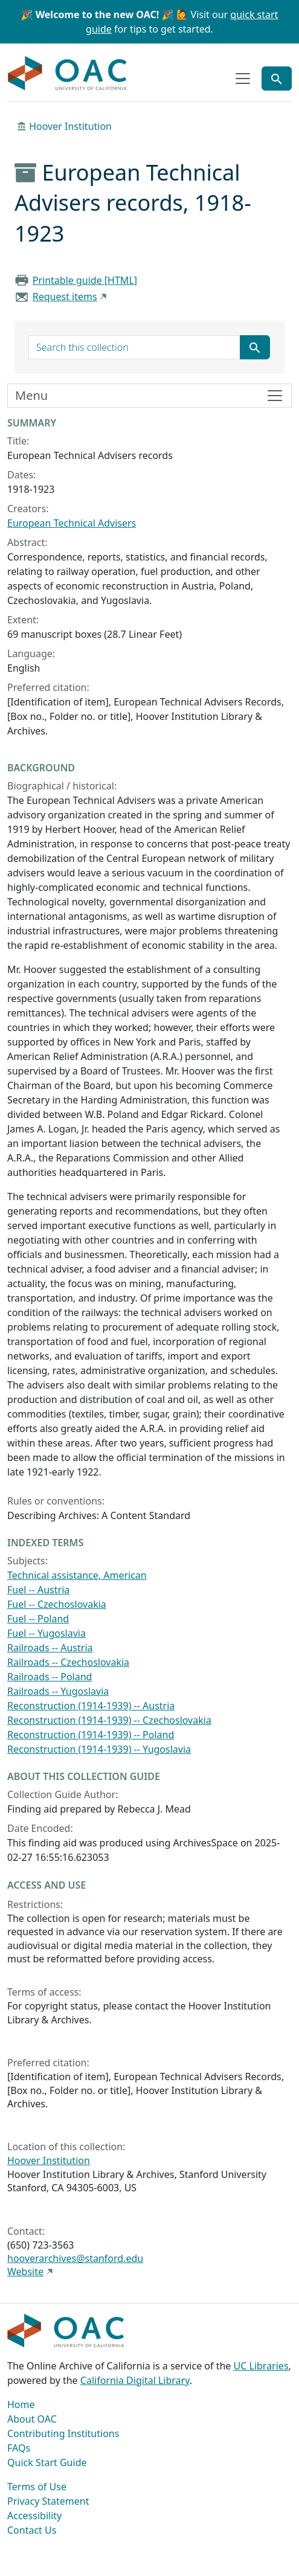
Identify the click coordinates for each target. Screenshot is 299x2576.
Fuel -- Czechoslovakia (56, 1604)
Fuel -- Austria (38, 1589)
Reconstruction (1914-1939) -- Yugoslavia (99, 1749)
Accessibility (34, 2515)
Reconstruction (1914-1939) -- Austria (91, 1705)
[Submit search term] (255, 347)
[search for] (134, 347)
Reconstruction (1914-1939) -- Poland (90, 1734)
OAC (67, 74)
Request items (65, 296)
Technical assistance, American (77, 1575)
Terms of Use (36, 2486)
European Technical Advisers (71, 523)
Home (21, 2404)
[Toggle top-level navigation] (243, 78)
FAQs (18, 2448)
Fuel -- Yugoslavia (46, 1633)
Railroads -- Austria (50, 1647)
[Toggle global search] (277, 78)
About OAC (32, 2419)
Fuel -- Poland (38, 1618)
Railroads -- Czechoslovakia (68, 1662)
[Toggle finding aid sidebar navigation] (149, 396)
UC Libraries (261, 2365)
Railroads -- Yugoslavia (58, 1691)
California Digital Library (135, 2380)
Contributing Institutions (63, 2433)
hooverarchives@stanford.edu (75, 2258)
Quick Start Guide (47, 2462)
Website (25, 2271)
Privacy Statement (48, 2501)
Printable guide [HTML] (85, 280)
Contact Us (31, 2530)
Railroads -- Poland (49, 1676)
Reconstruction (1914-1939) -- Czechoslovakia (109, 1720)
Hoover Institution (70, 126)
